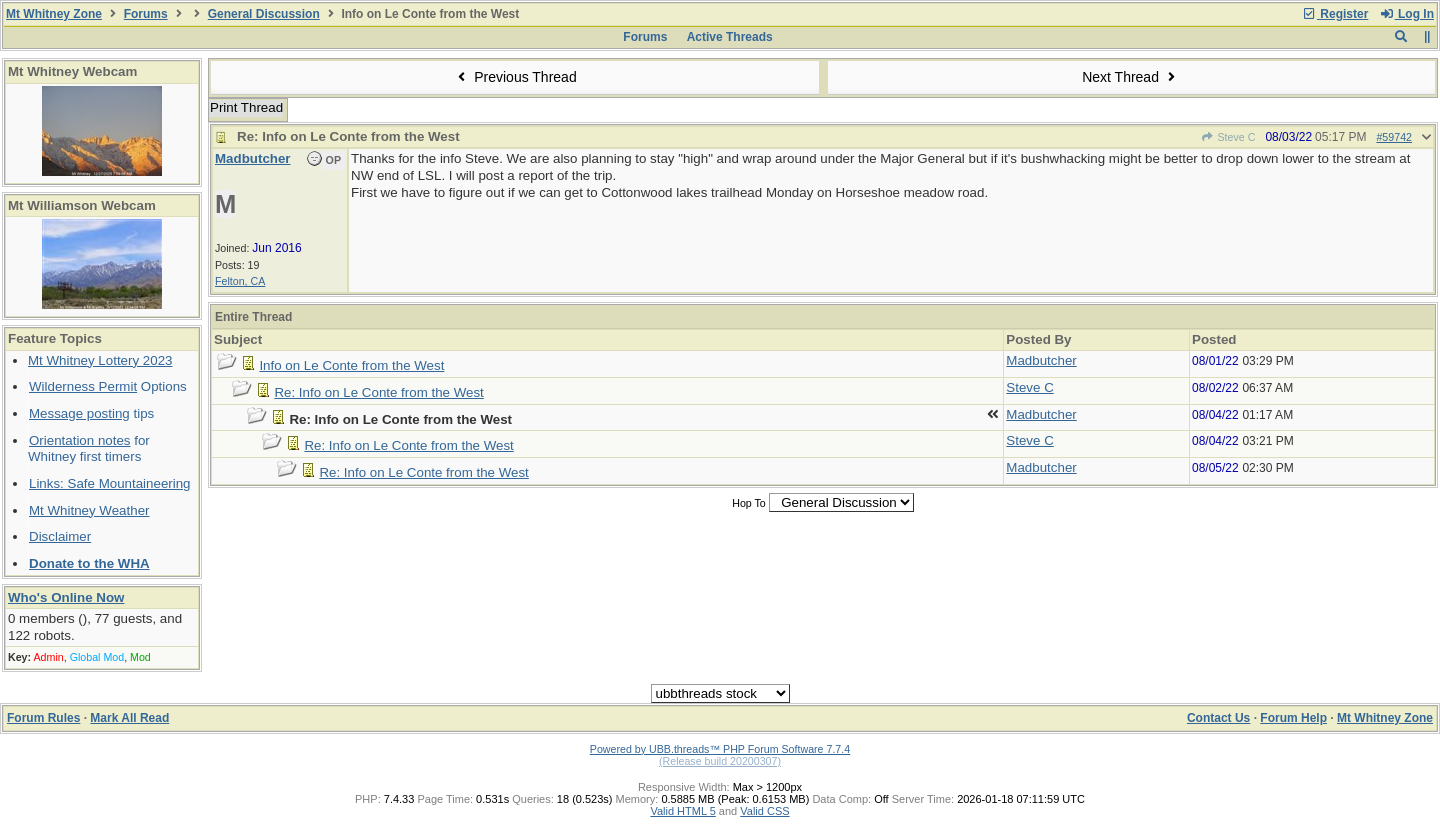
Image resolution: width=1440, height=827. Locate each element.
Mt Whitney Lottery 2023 (100, 360)
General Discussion (264, 14)
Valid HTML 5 (682, 811)
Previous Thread (515, 77)
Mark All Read (129, 718)
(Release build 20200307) (720, 761)
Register (1335, 14)
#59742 (1394, 137)
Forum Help (1293, 718)
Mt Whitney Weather (89, 510)
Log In (1407, 14)
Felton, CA (240, 281)
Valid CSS (764, 811)
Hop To (749, 503)
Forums (146, 14)
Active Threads (730, 37)
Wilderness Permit (83, 386)
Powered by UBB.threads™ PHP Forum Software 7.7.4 (720, 749)
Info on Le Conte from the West (351, 365)
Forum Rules (43, 718)
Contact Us (1218, 718)
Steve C (1228, 137)
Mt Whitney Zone (54, 14)
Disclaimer (60, 536)
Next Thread (1131, 77)
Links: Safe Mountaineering (110, 483)
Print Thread (246, 107)
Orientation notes (80, 440)
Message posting (79, 413)
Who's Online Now (66, 597)
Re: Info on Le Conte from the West (378, 392)
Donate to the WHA (89, 563)
